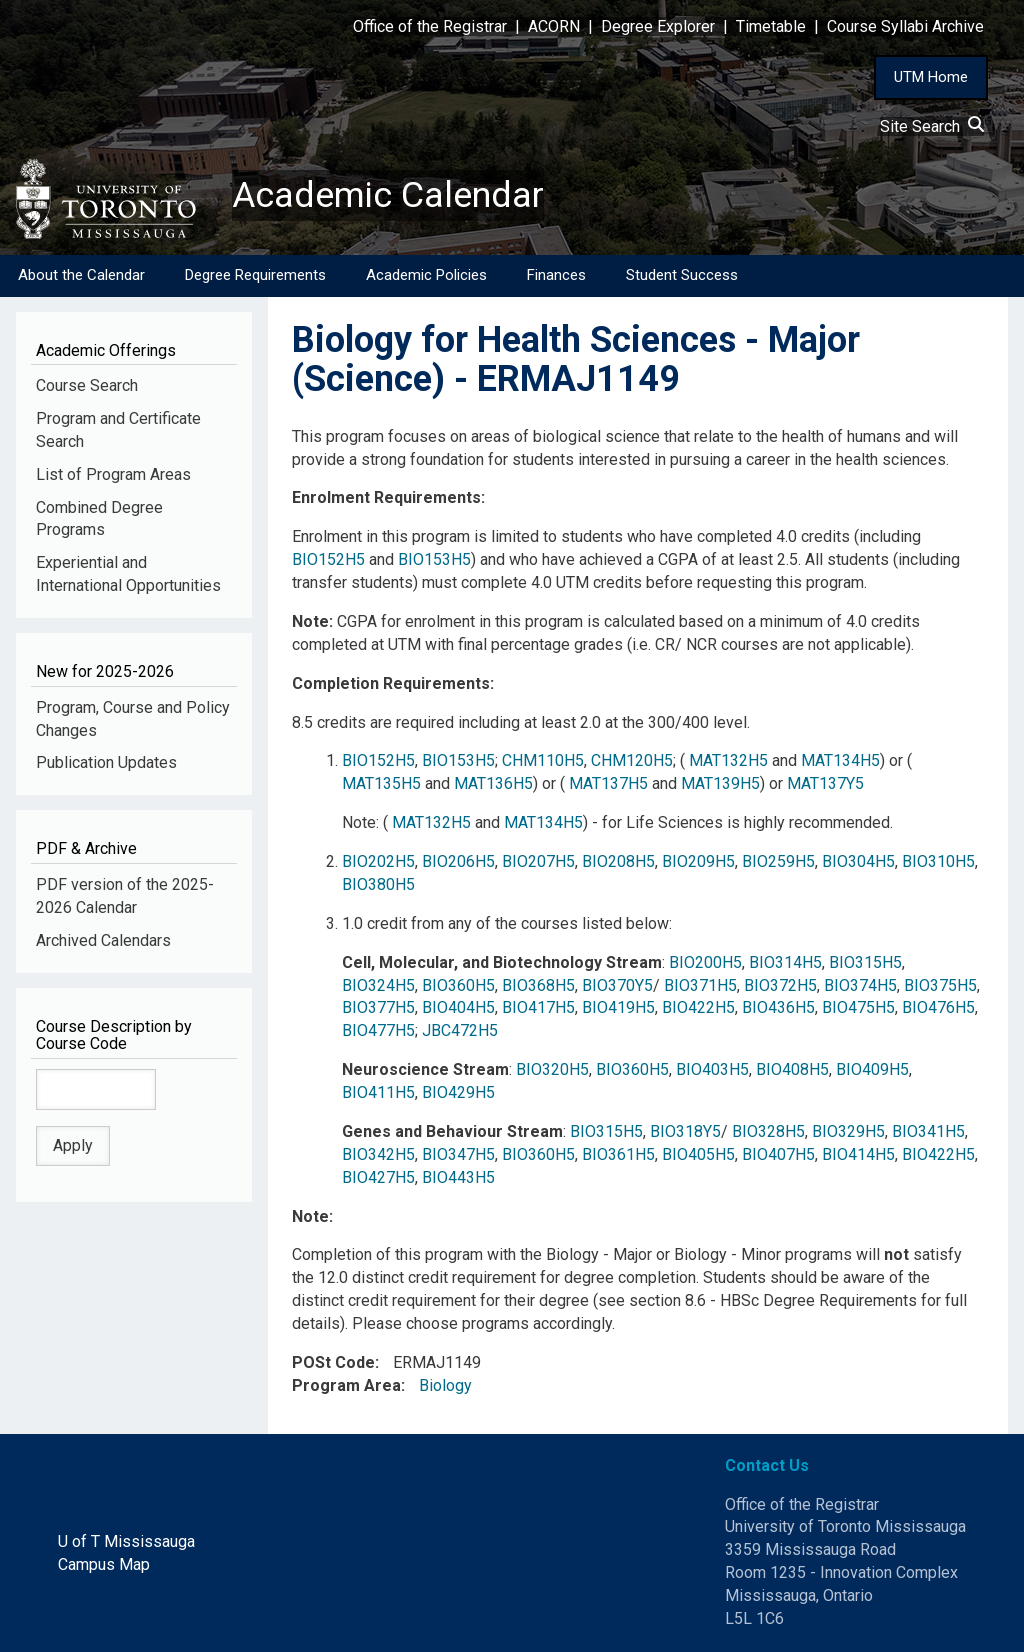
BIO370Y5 (617, 985)
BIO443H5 (458, 1177)
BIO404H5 (458, 1008)
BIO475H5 (858, 1008)
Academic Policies (426, 275)
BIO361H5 (618, 1154)
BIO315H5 (865, 962)
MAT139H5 (720, 783)
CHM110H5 (543, 761)
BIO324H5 (378, 985)
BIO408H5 (792, 1069)
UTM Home (931, 77)
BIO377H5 (378, 1008)
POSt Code (333, 1362)
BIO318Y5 (685, 1131)
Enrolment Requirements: (388, 498)
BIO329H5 (848, 1131)
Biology (445, 1385)
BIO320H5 (552, 1069)
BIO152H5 (328, 559)
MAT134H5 (840, 761)
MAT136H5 (493, 783)
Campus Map (104, 1564)
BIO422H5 (698, 1008)
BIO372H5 (780, 985)
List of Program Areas (113, 474)
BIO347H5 (458, 1154)
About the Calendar (81, 275)
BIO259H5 (778, 861)
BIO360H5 (458, 985)
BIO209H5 (698, 861)
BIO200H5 (705, 962)
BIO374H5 (860, 985)
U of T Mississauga (126, 1541)
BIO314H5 (785, 962)
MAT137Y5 (825, 783)
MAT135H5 (381, 783)
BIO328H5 (768, 1131)
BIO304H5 (858, 861)
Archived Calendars (103, 940)
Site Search (932, 126)
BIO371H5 (700, 985)
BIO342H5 (378, 1154)
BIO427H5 (378, 1177)
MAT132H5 (728, 761)
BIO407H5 (778, 1154)
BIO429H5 (458, 1092)
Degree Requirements (255, 275)
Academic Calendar (388, 195)
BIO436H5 (778, 1008)
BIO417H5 (538, 1008)
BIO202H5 (378, 861)
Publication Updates (106, 763)
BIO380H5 (378, 884)
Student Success (682, 275)
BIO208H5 (618, 861)
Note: (312, 1216)
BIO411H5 (378, 1092)
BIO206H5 (458, 861)
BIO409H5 (872, 1069)
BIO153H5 (434, 559)
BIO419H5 (618, 1008)
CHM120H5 (632, 761)
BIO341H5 (928, 1131)
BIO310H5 (938, 861)
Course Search (87, 385)
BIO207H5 (538, 861)
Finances (556, 275)
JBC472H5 (460, 1030)
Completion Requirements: (393, 683)
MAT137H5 (608, 783)
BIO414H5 (858, 1154)
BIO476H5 (938, 1008)
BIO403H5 (712, 1069)
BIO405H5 (698, 1154)
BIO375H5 (940, 985)
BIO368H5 (538, 985)
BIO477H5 (378, 1030)
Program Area (346, 1385)
